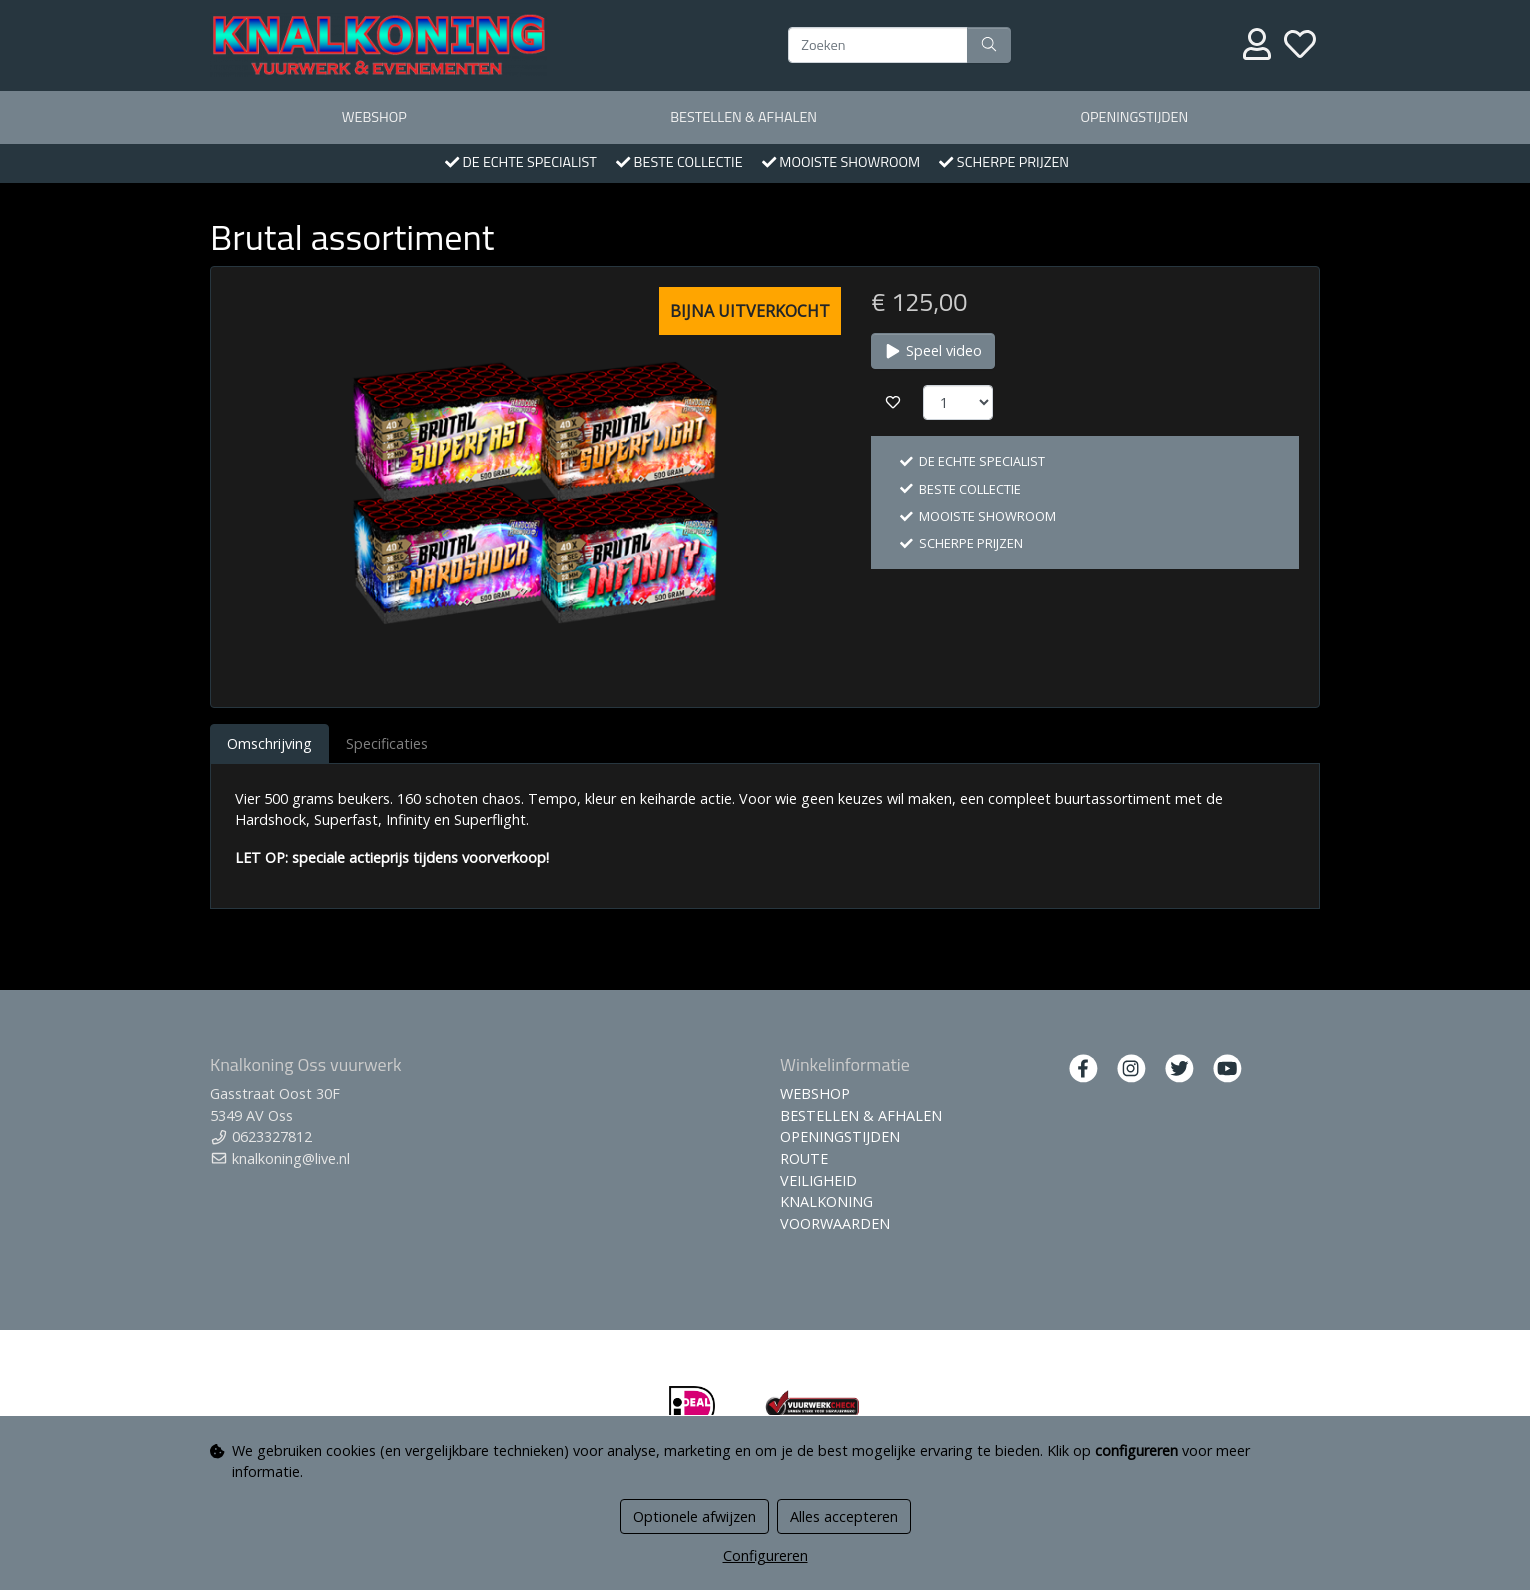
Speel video (933, 350)
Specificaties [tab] (387, 743)
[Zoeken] (878, 45)
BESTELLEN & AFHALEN (743, 117)
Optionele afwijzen (694, 1516)
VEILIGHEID (818, 1180)
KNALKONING (826, 1201)
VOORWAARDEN (835, 1223)
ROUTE (804, 1158)
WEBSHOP (374, 117)
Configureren (765, 1555)
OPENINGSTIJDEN (1134, 117)
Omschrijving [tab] (269, 743)
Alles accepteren (844, 1516)
